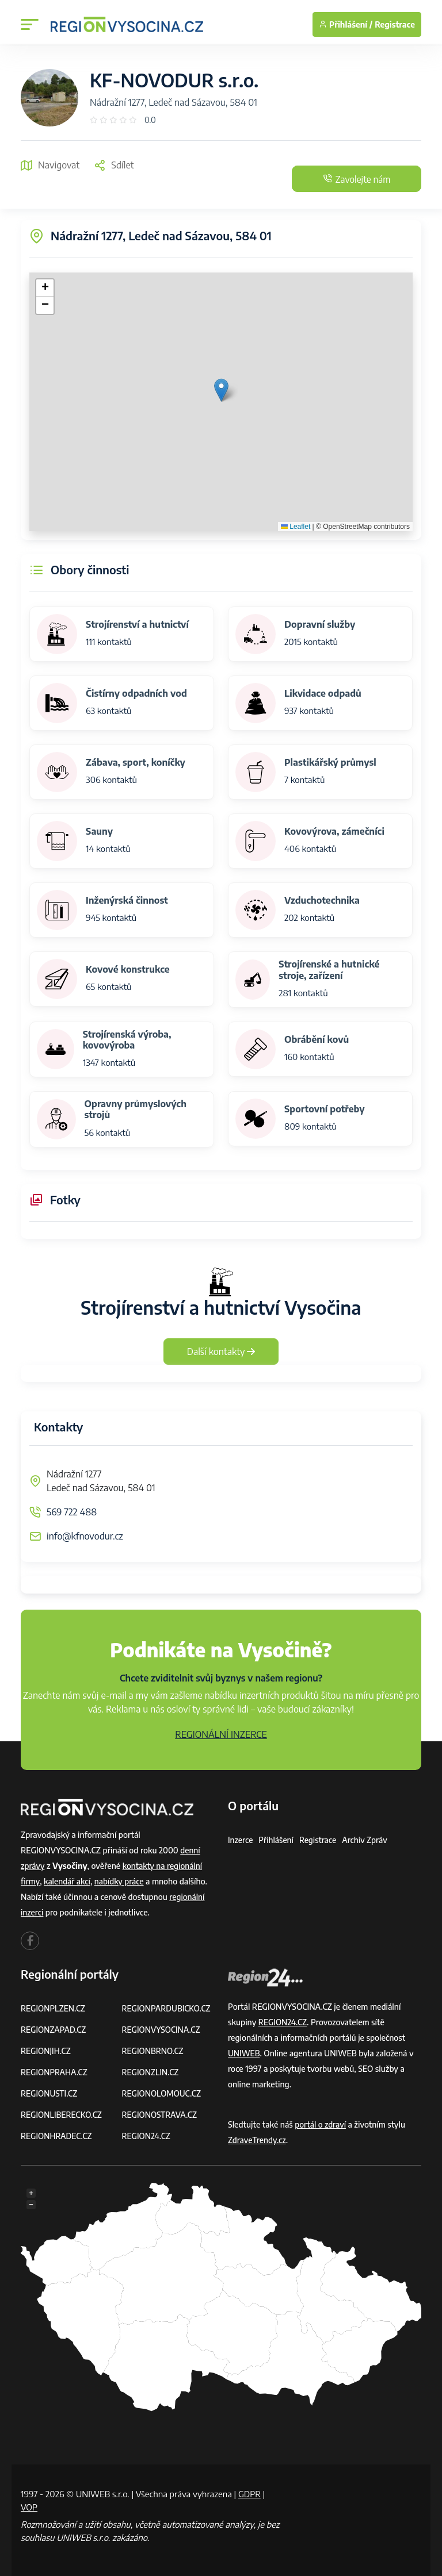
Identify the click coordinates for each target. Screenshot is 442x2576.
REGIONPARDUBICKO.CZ (167, 2008)
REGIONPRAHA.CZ (55, 2072)
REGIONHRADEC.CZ (57, 2136)
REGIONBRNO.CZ (153, 2051)
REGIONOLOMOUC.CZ (162, 2093)
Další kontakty (221, 1351)
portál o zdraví (321, 2124)
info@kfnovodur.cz (85, 1536)
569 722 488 (72, 1512)
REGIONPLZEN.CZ (54, 2008)
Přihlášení (277, 1840)
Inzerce (240, 1840)
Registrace (395, 24)
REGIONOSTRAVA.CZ (160, 2115)
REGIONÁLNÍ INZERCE (221, 1734)
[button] (221, 390)
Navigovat (50, 165)
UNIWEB (244, 2053)
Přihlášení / (345, 24)
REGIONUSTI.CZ (50, 2093)
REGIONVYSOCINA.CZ (162, 2029)
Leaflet (295, 527)
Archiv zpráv (367, 1840)
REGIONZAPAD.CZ (54, 2029)
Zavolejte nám (352, 179)
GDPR (249, 2494)
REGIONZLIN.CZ (151, 2072)
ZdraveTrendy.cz (257, 2140)
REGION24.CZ (147, 2136)
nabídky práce (121, 1881)
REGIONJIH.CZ (46, 2051)
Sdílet (114, 165)
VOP (29, 2507)
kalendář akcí (68, 1881)
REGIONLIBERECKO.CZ (62, 2115)
